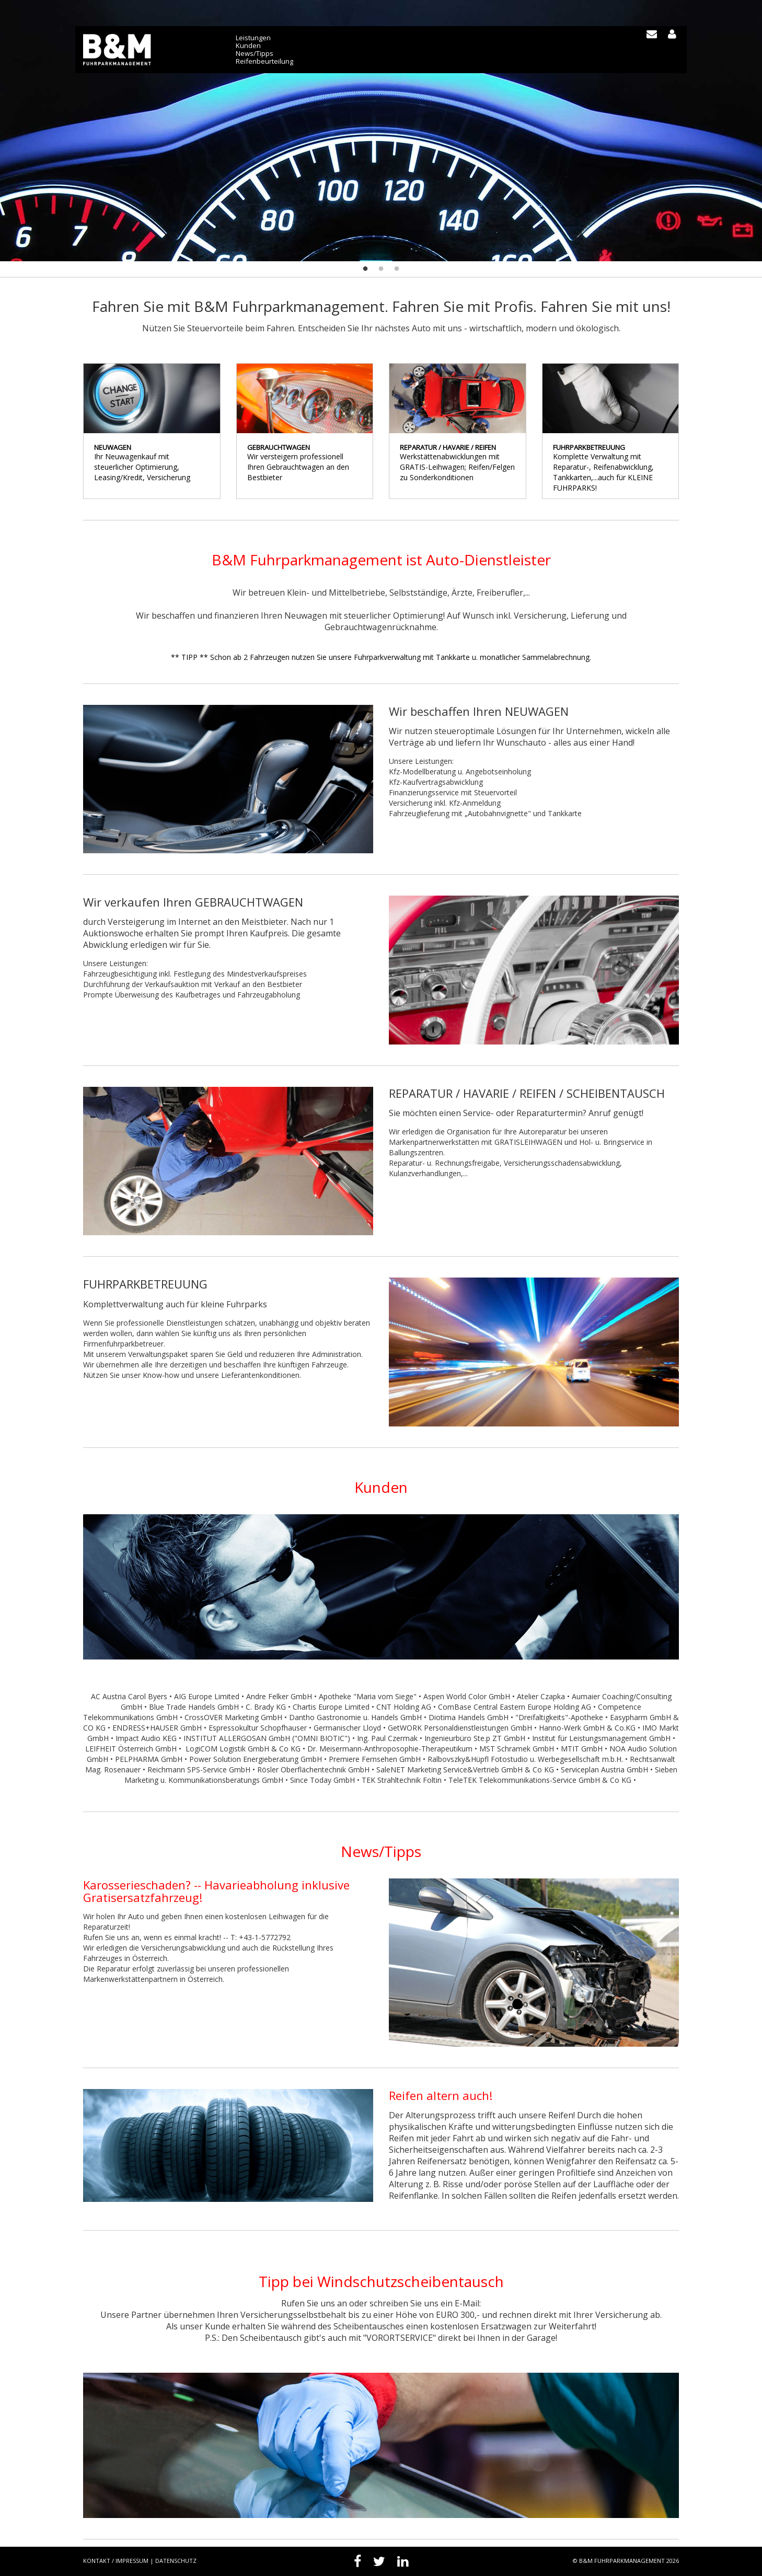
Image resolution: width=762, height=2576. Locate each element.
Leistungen (253, 38)
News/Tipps (255, 53)
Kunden (248, 46)
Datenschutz (176, 2561)
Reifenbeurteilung (265, 61)
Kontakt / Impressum (115, 2561)
